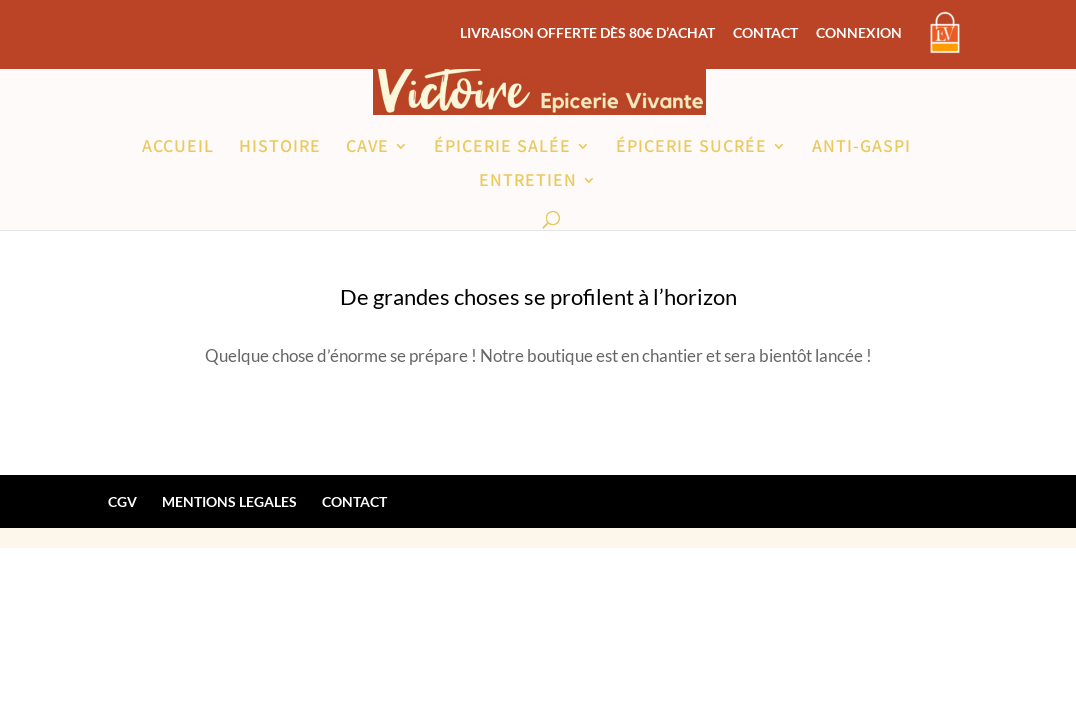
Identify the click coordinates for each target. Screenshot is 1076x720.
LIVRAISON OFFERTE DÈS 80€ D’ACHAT (587, 33)
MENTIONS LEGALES (229, 501)
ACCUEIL (178, 148)
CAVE (367, 148)
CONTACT (765, 33)
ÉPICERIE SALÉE (502, 148)
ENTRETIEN (528, 182)
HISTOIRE (280, 148)
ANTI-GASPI (861, 148)
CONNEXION (859, 33)
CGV (122, 501)
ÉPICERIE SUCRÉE (691, 148)
